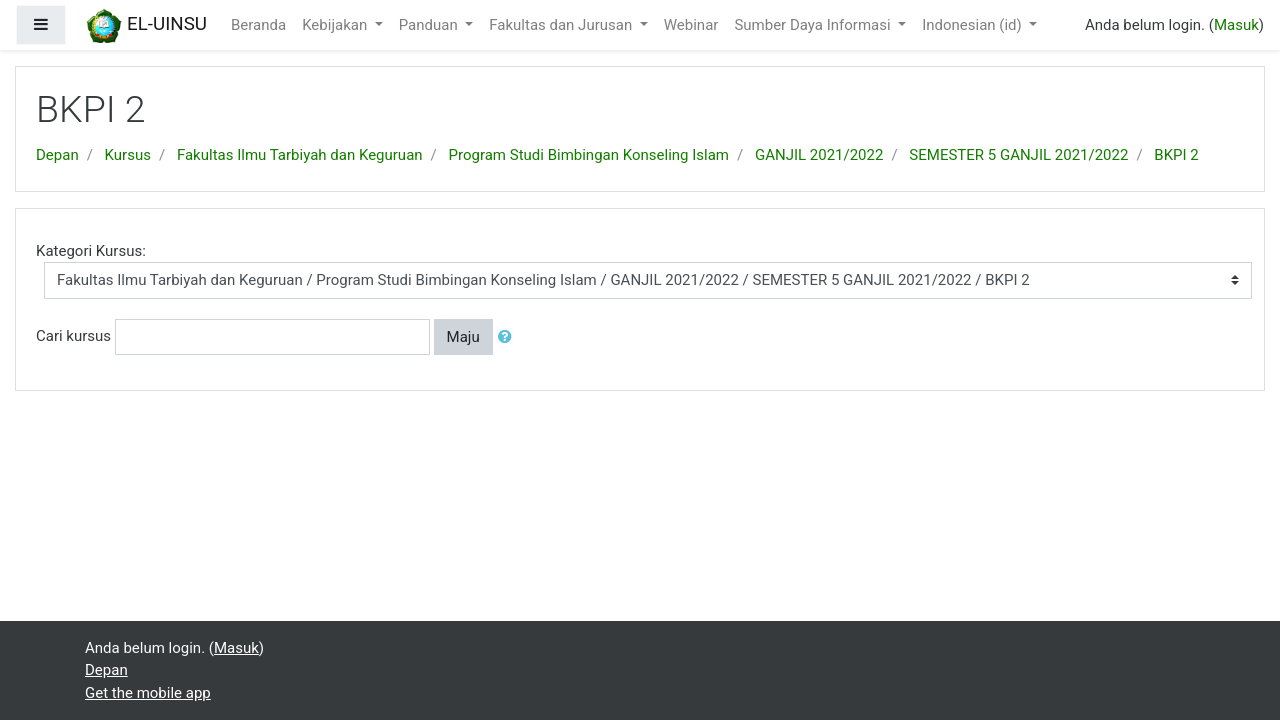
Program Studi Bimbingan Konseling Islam (589, 155)
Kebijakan (336, 25)
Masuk (1236, 25)
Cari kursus (73, 336)
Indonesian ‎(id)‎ (973, 25)
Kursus (128, 155)
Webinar (691, 25)
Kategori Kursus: (91, 251)
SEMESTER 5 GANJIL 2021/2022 (1018, 155)
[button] (509, 337)
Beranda (258, 25)
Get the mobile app (148, 693)
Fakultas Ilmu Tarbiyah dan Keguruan (300, 155)
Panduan (430, 25)
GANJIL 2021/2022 (819, 155)
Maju (463, 337)
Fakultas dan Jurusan (562, 25)
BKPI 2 (1176, 155)
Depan (57, 155)
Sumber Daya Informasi (814, 25)
